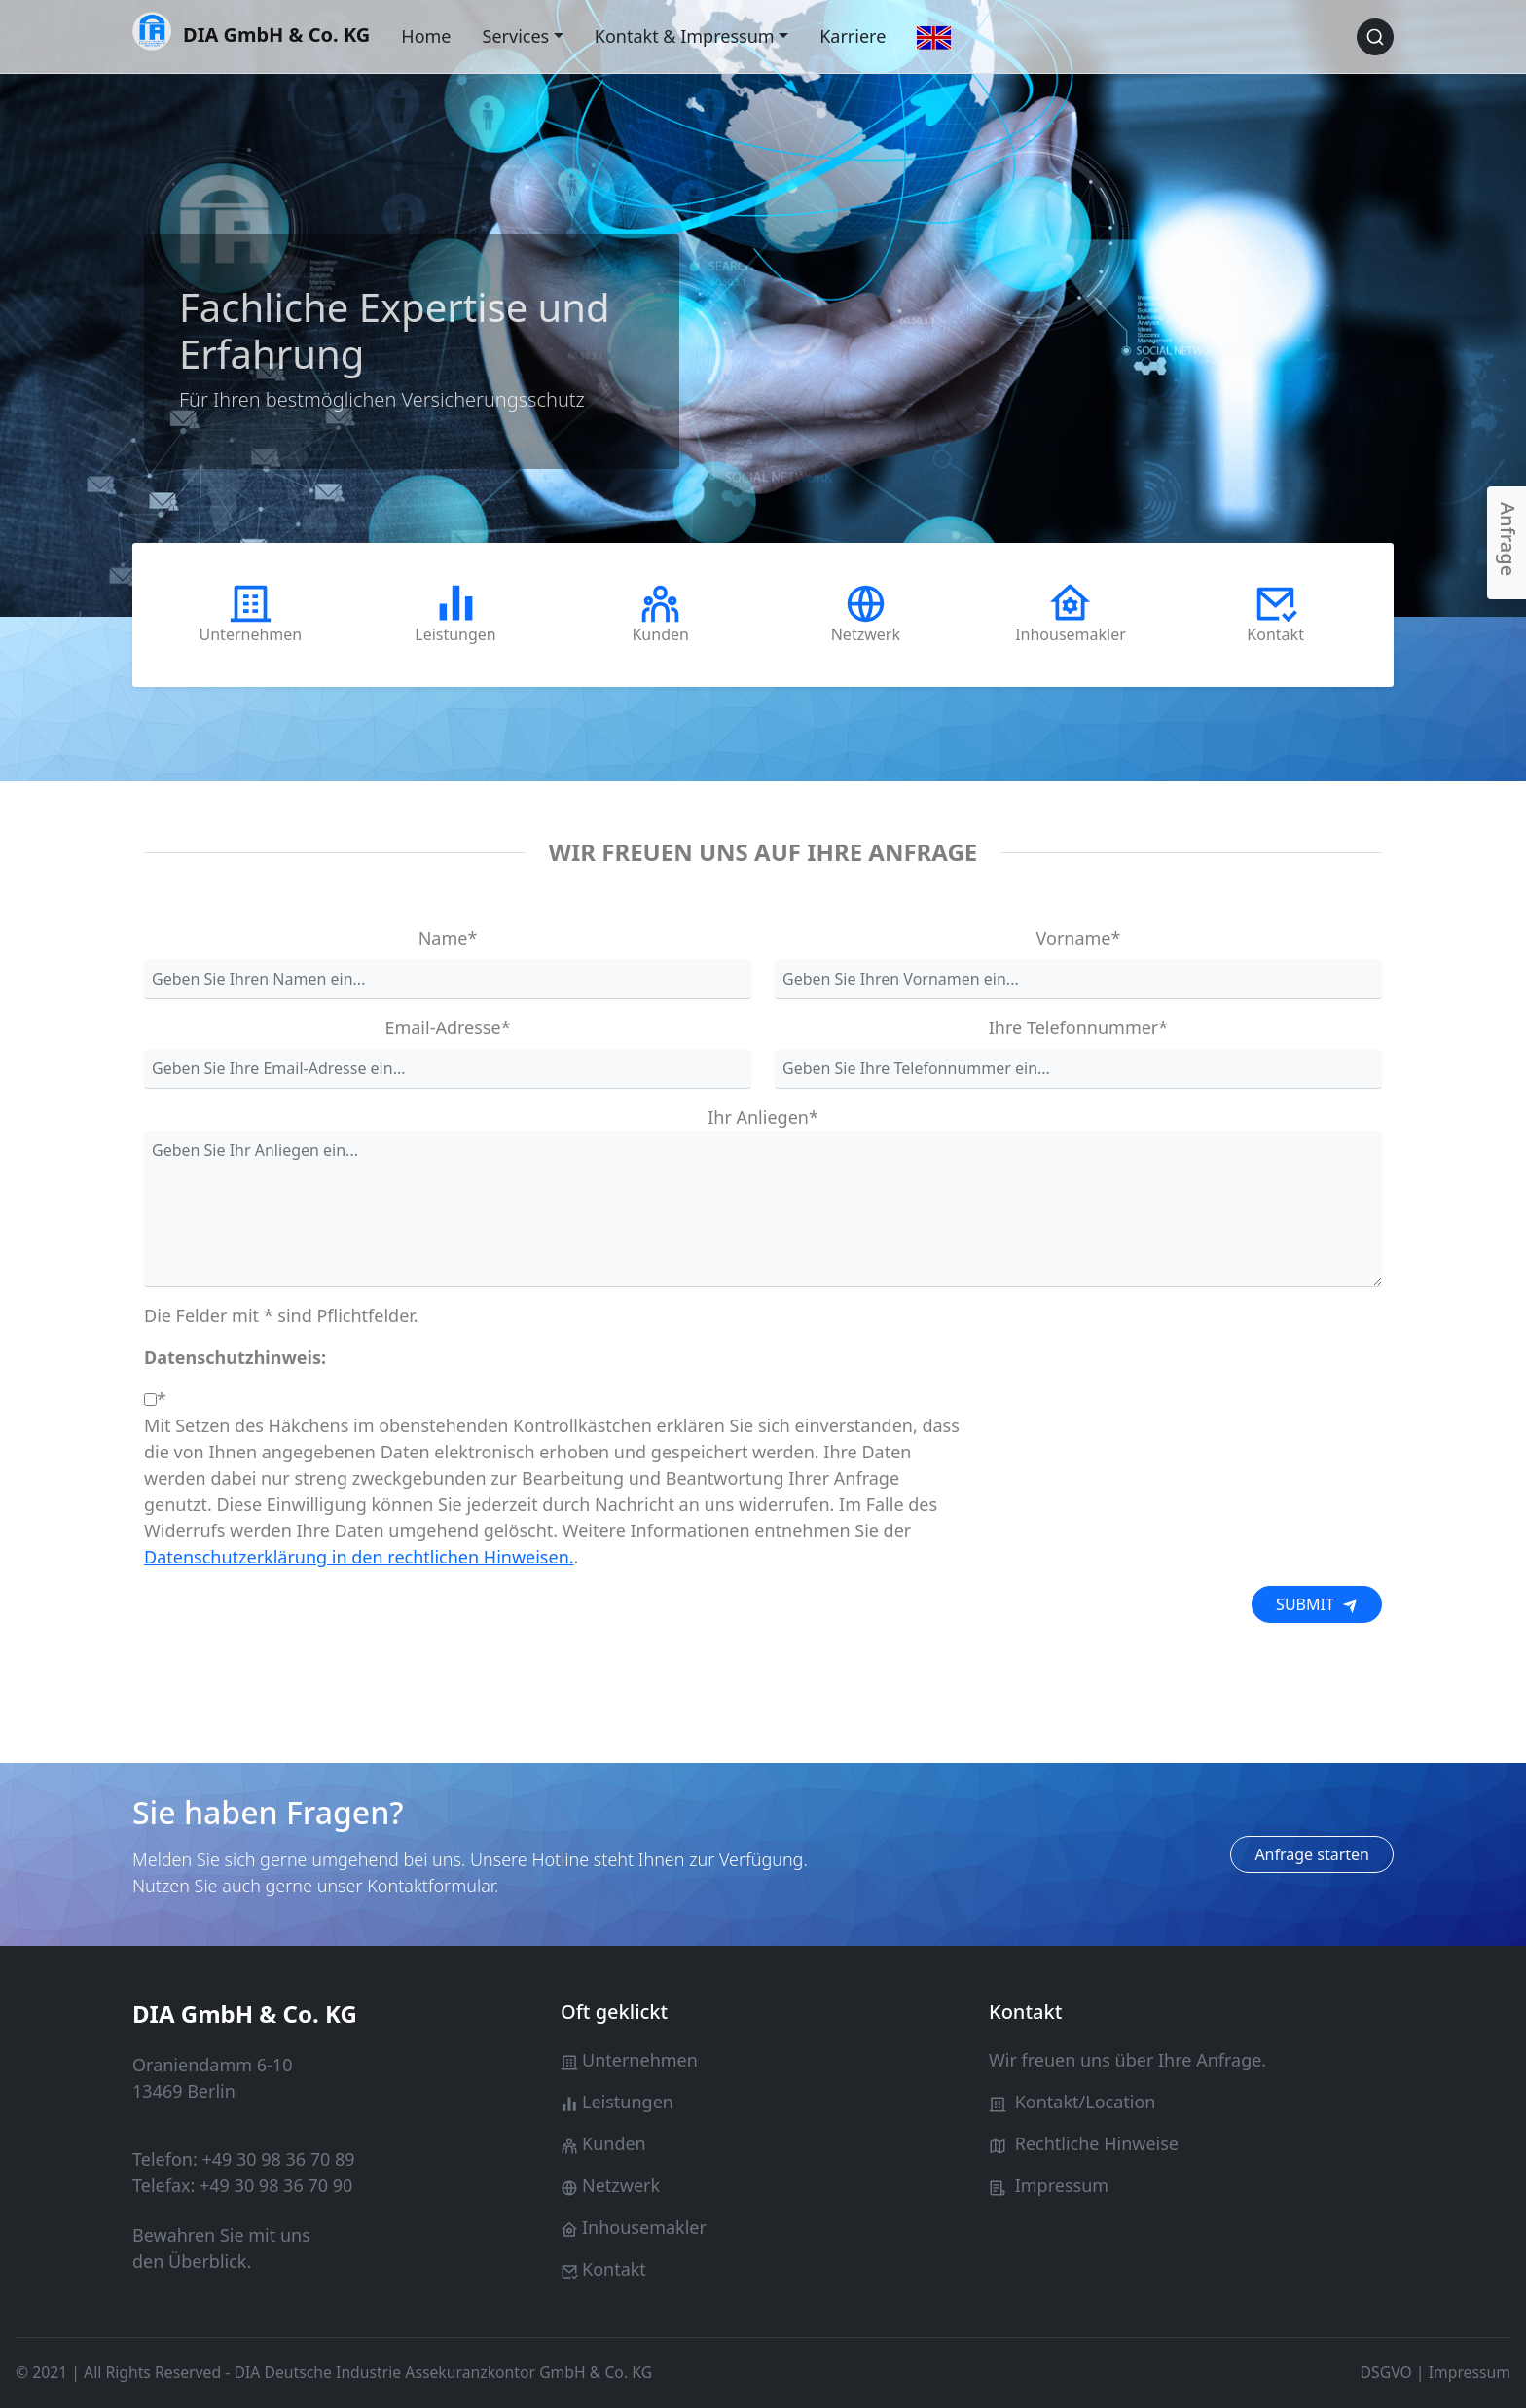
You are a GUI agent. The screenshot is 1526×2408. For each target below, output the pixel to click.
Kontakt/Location (1085, 2101)
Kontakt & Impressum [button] (685, 36)
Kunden (614, 2143)
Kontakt (614, 2269)
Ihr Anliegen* (763, 1117)
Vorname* (1078, 938)
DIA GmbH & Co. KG (251, 33)
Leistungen (627, 2101)
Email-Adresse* (447, 1027)
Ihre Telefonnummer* (1078, 1027)
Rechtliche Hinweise (1097, 2143)
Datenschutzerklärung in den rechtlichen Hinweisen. (359, 1556)
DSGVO (1386, 2372)
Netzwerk (621, 2185)
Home (426, 36)
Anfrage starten (1311, 1854)
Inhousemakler (644, 2227)
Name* (448, 938)
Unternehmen (640, 2059)
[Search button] (1375, 36)
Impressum (1061, 2185)
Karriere (852, 36)
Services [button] (516, 36)
